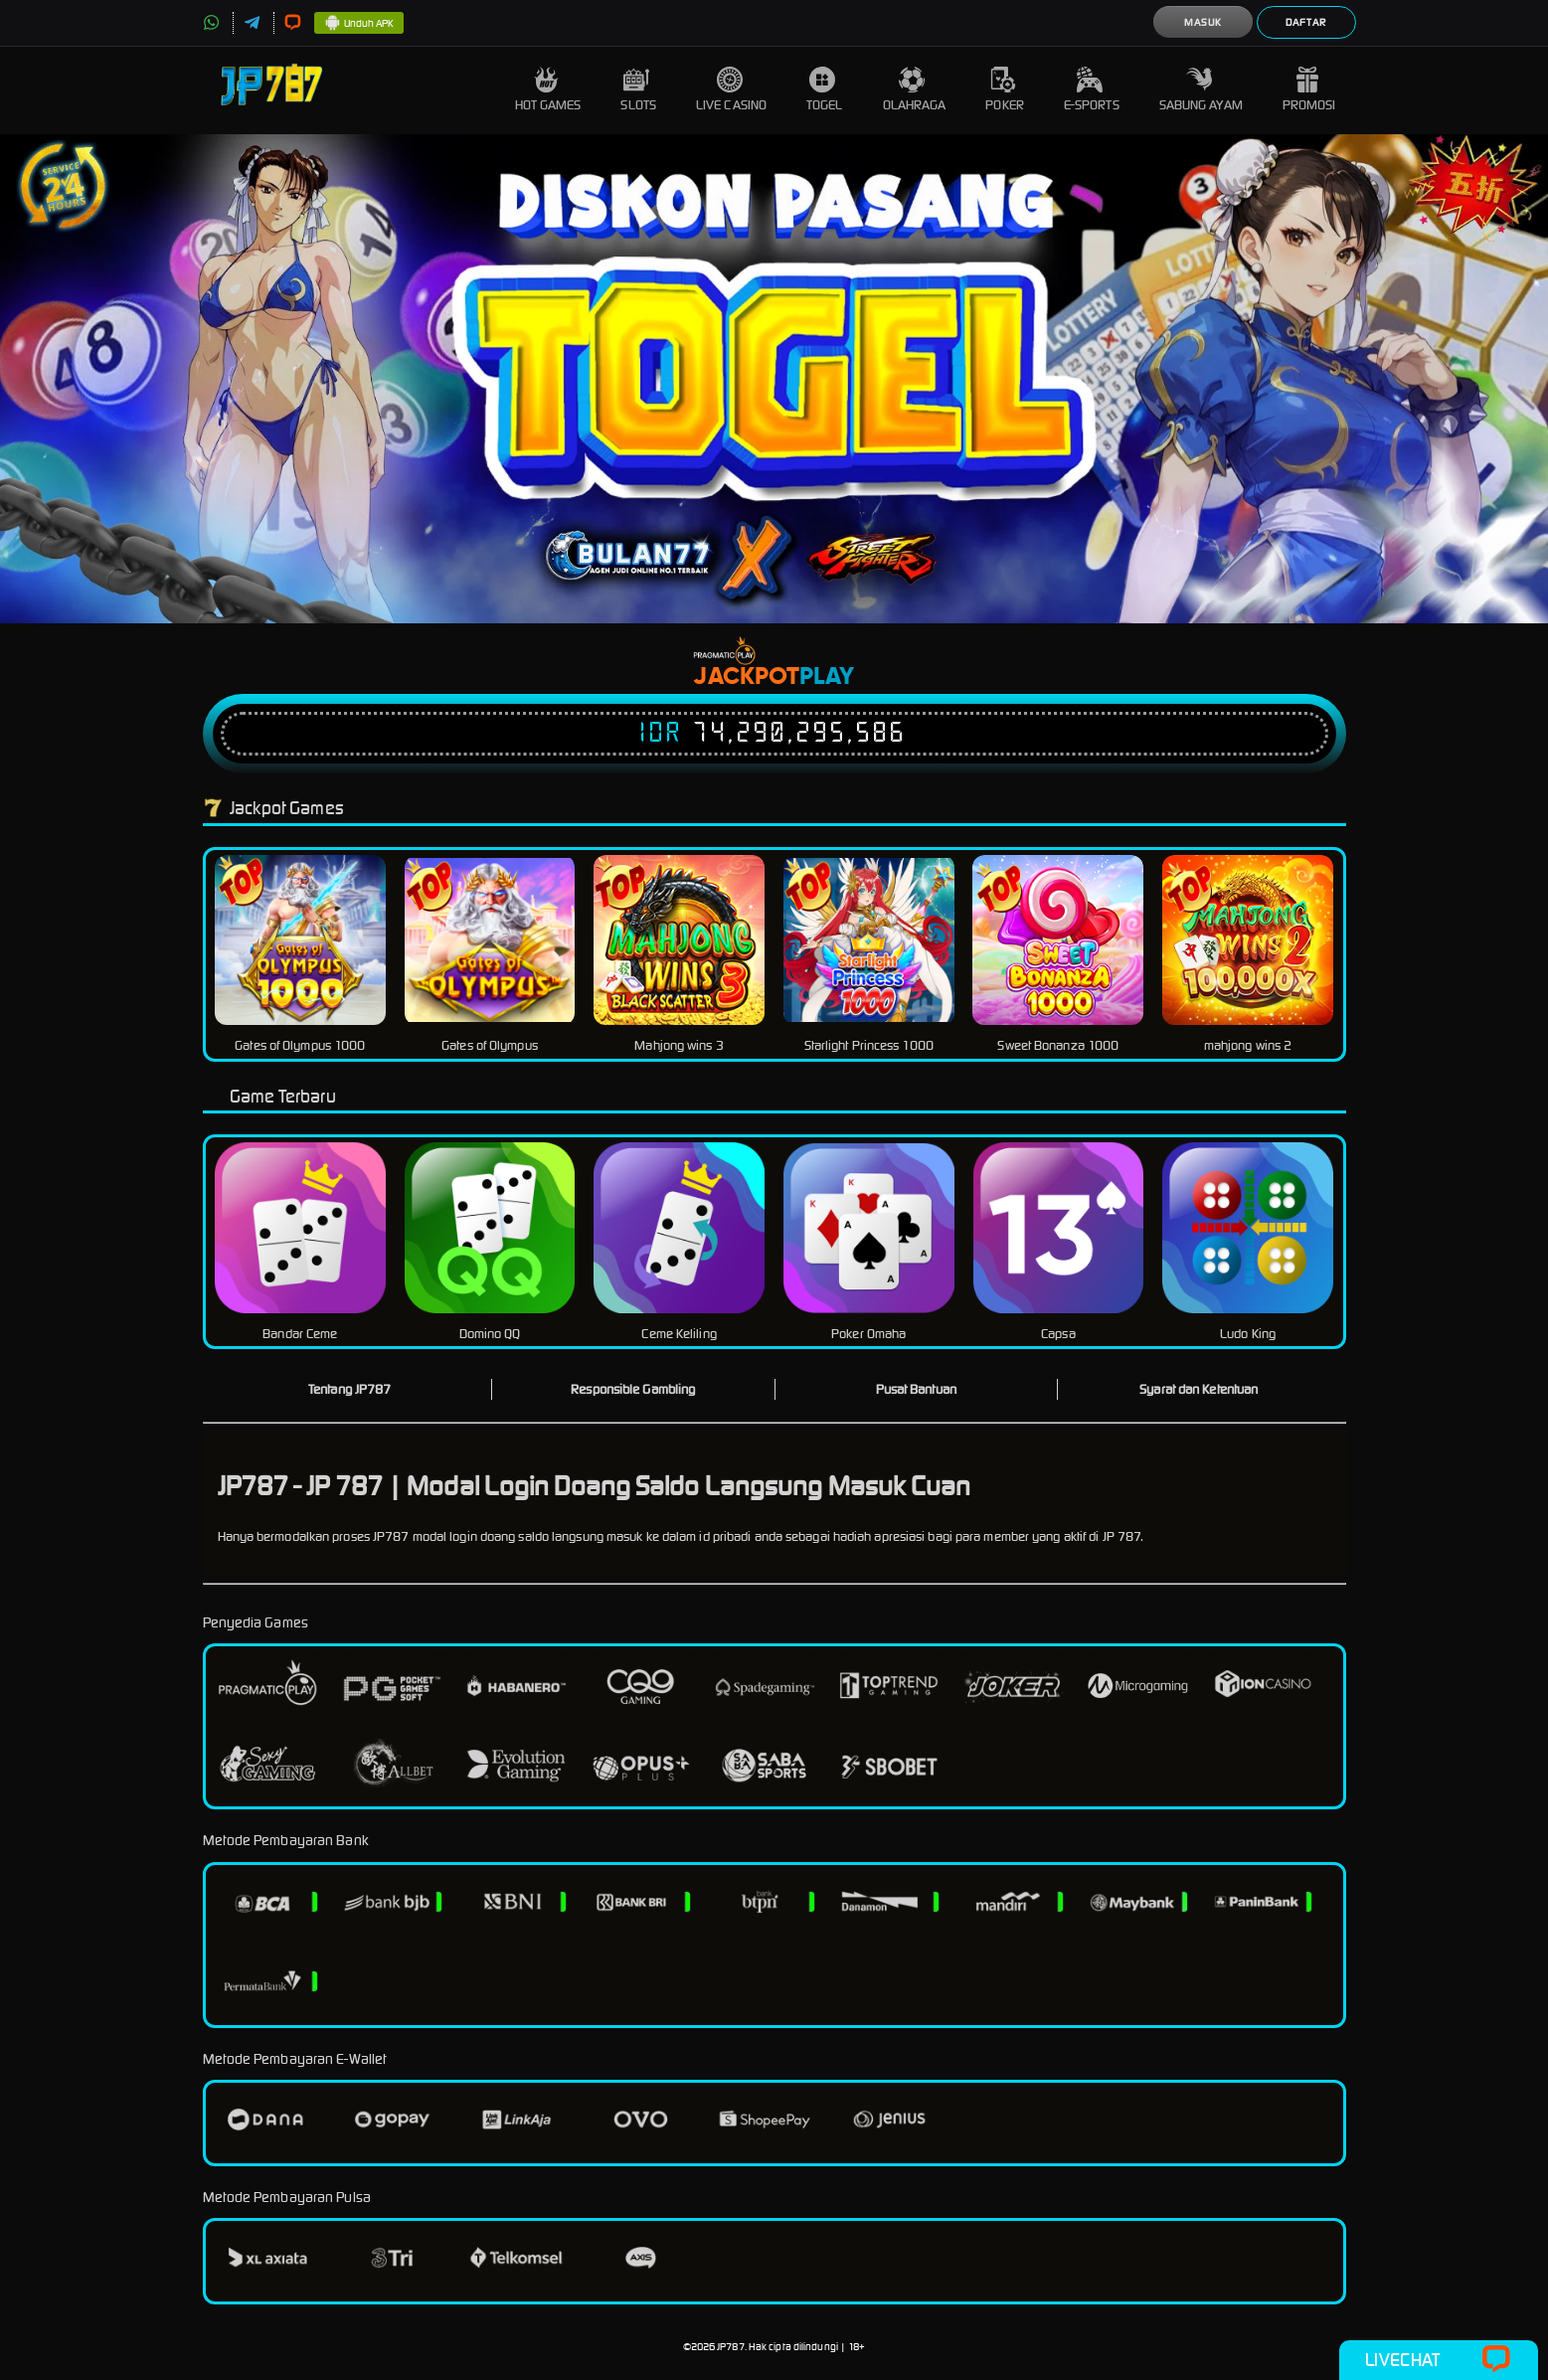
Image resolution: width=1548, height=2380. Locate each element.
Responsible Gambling (633, 1389)
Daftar (1306, 22)
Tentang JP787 (349, 1389)
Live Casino (731, 90)
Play (826, 677)
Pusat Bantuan (916, 1389)
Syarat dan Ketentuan (1198, 1389)
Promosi (1309, 90)
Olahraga (914, 90)
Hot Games (548, 90)
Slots (638, 90)
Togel (824, 90)
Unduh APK (359, 24)
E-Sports (1091, 90)
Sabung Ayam (1201, 90)
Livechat (1438, 2360)
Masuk (1203, 22)
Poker (1004, 90)
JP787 (731, 2346)
